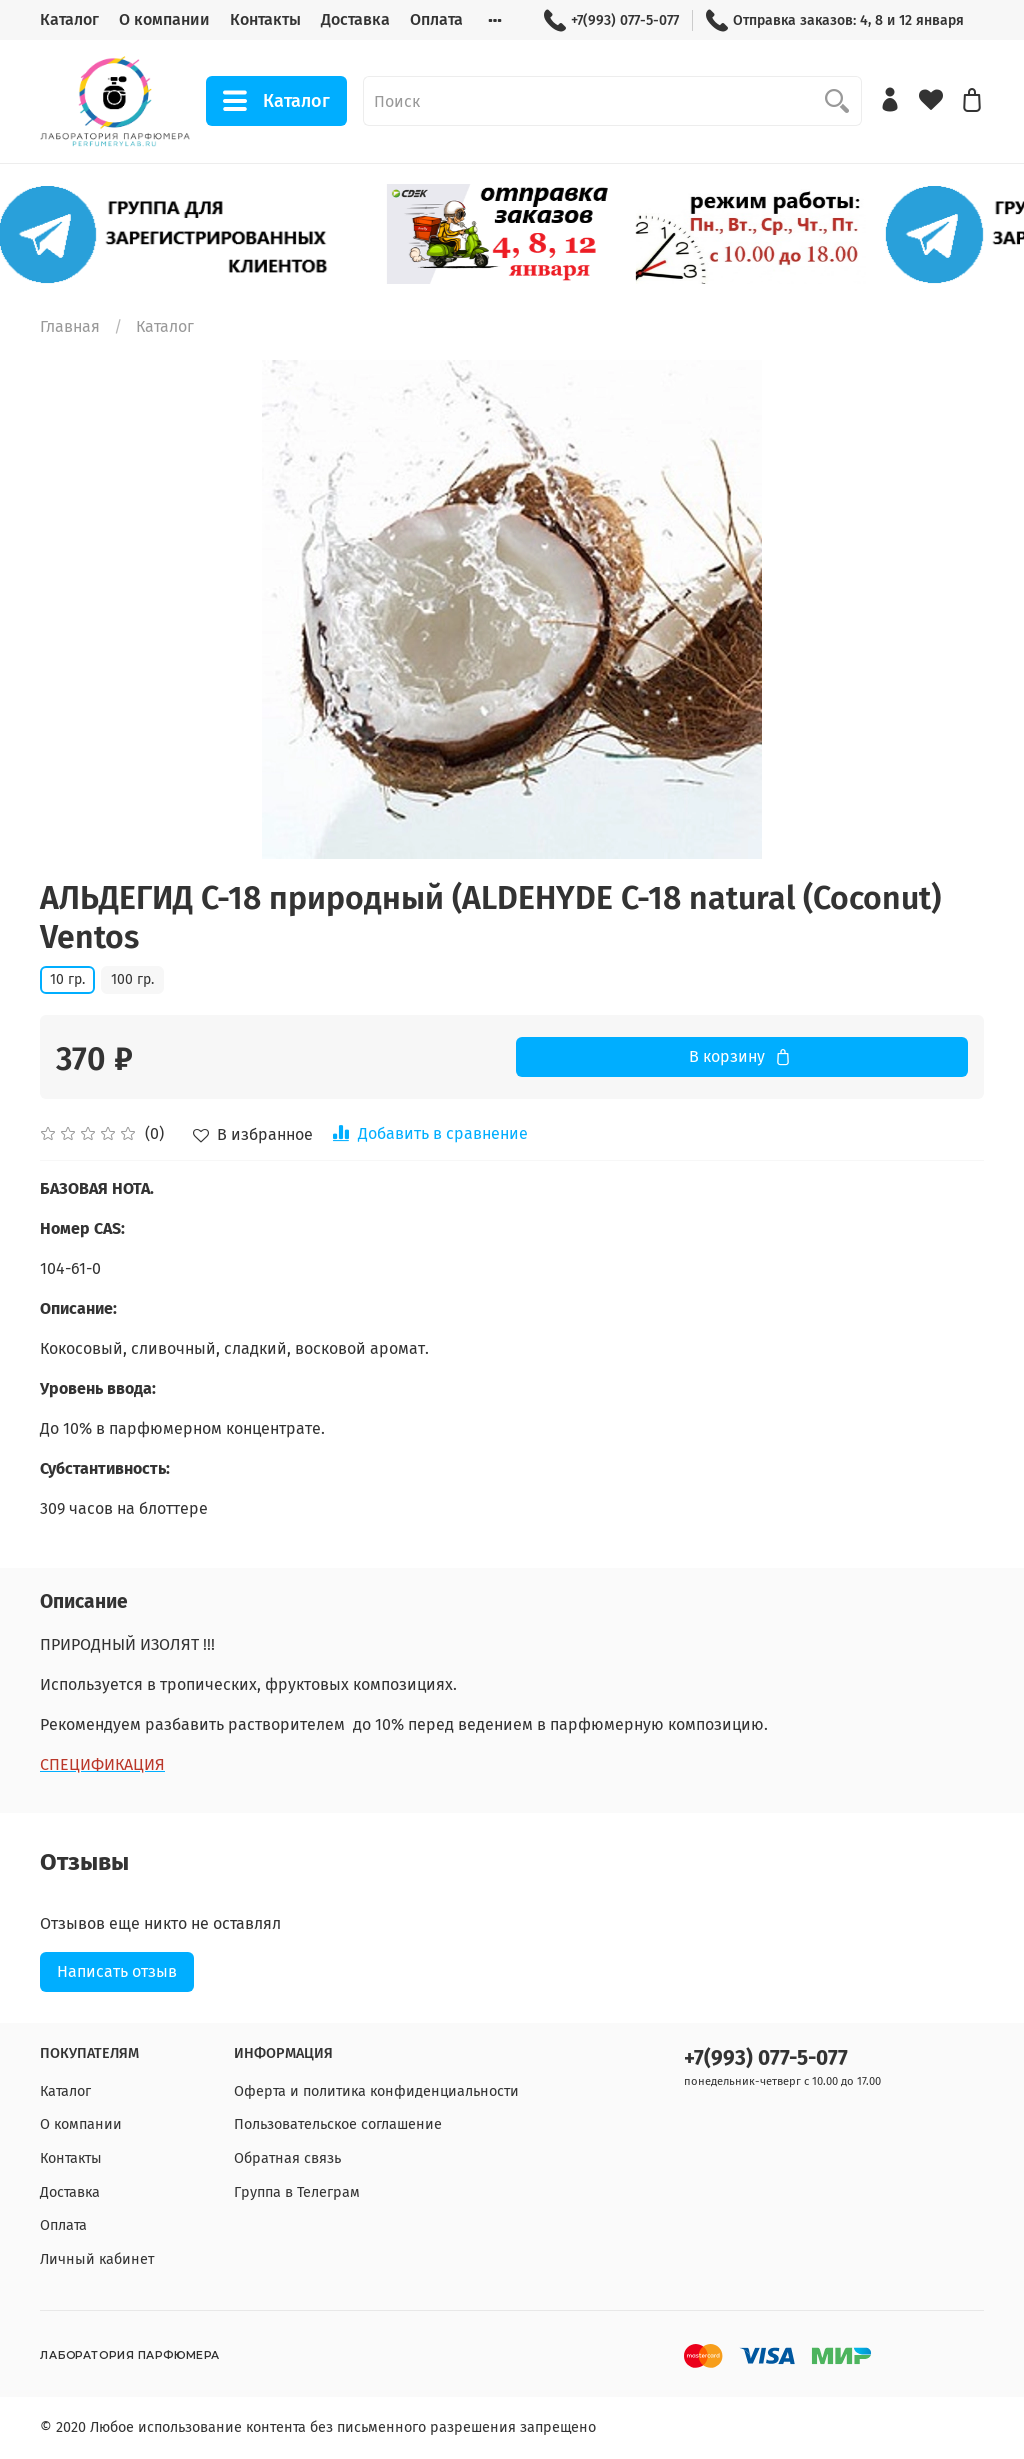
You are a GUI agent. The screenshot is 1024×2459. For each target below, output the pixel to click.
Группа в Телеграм (297, 2192)
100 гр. (132, 979)
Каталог (69, 19)
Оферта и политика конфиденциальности (376, 2091)
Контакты (265, 19)
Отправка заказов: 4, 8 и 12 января (835, 20)
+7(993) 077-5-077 (611, 20)
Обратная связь (287, 2158)
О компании (164, 19)
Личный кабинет (97, 2259)
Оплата (436, 19)
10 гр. (67, 979)
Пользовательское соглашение (338, 2124)
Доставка (355, 19)
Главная (70, 326)
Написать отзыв (117, 1971)
